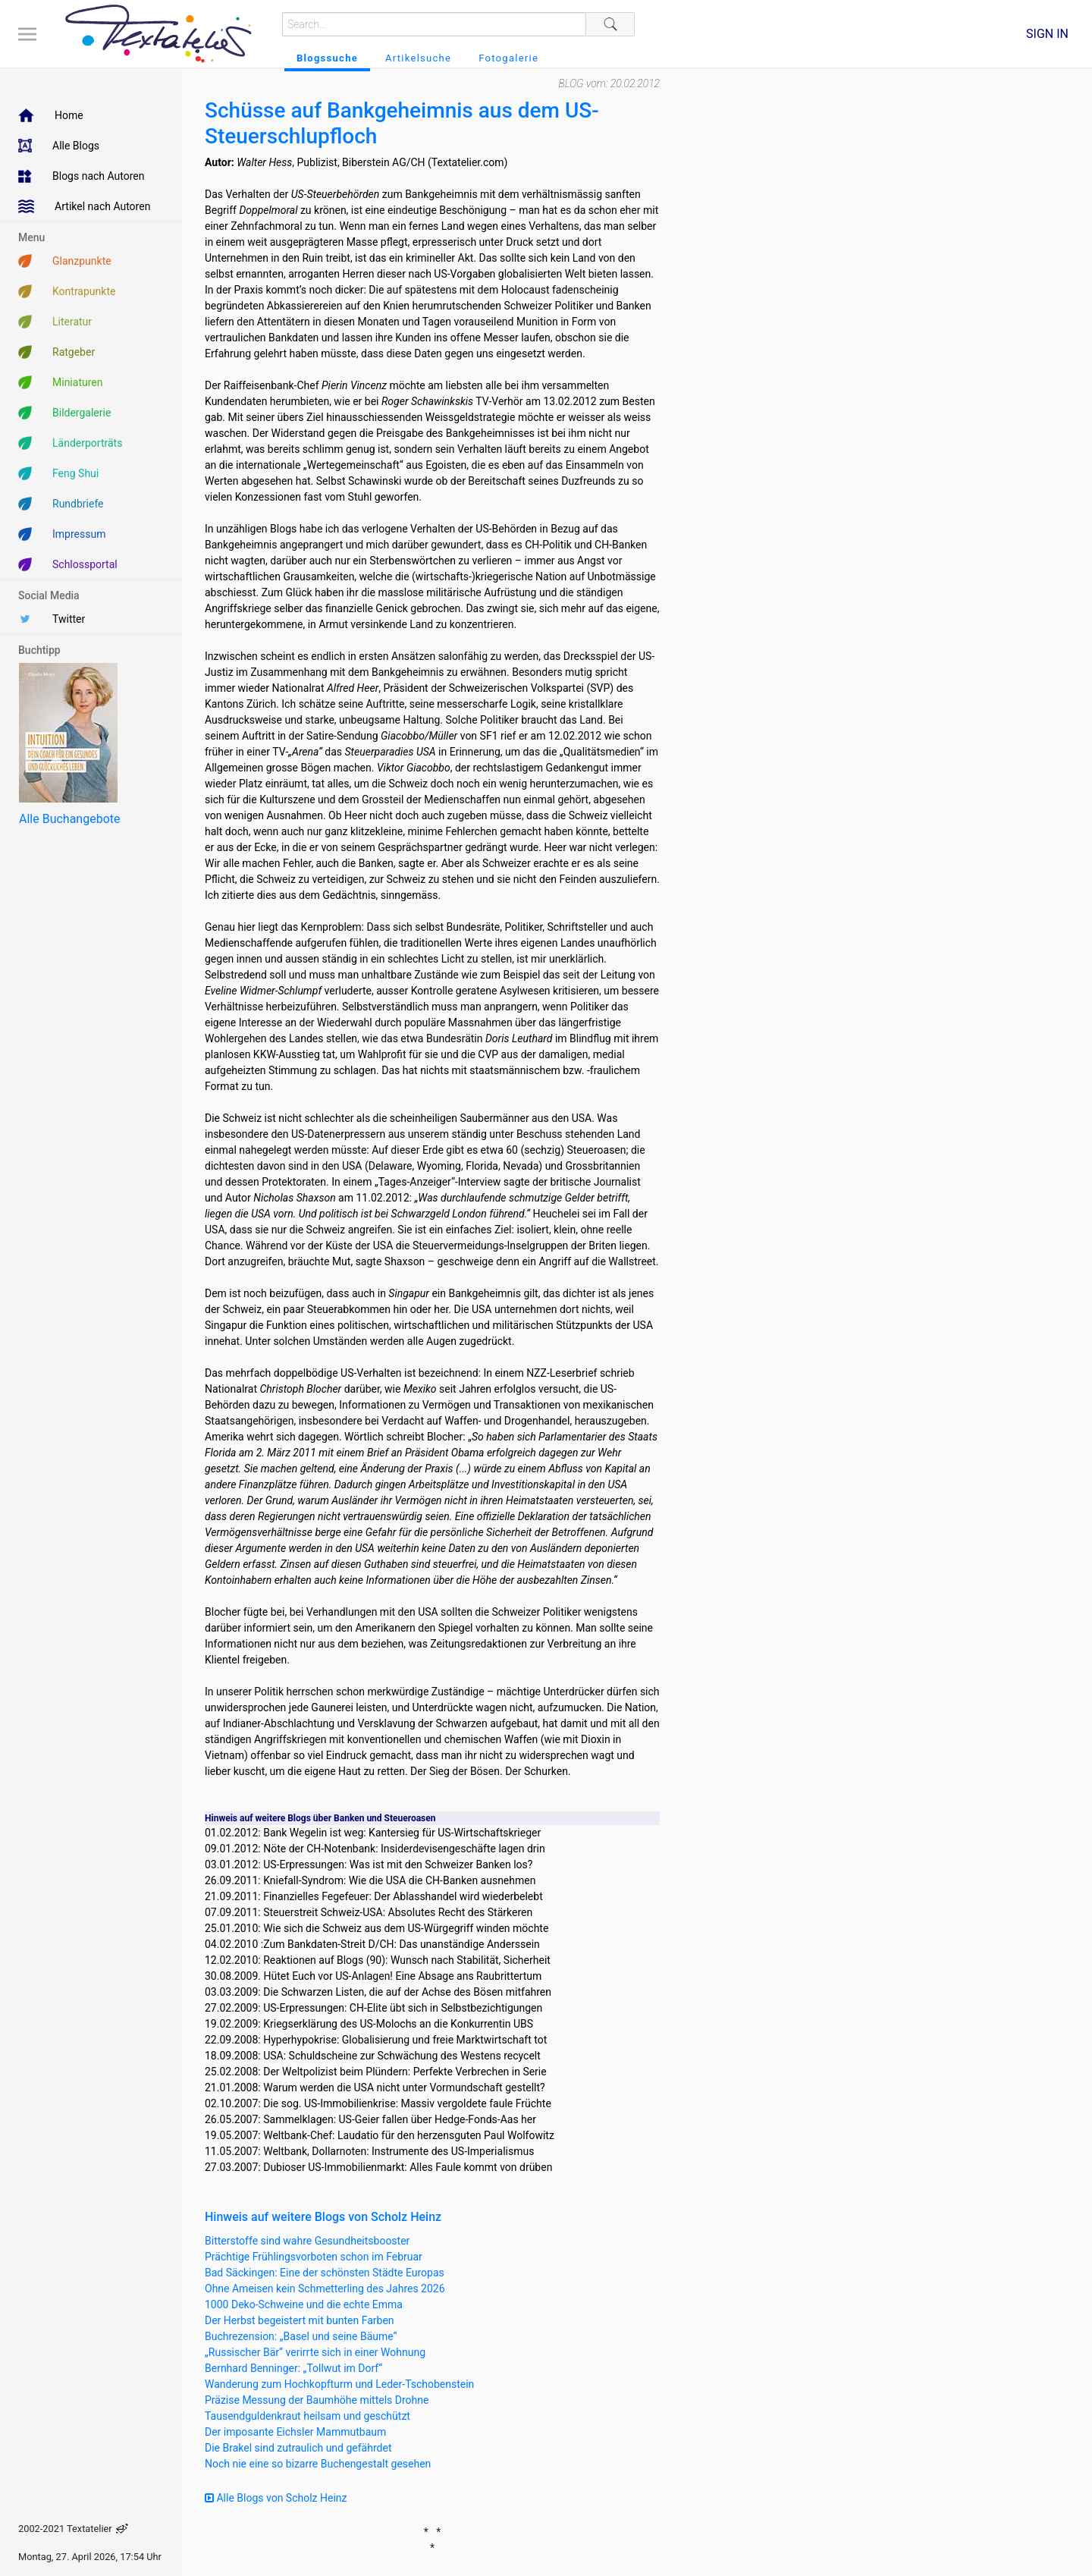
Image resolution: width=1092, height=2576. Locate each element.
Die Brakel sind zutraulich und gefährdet (298, 2448)
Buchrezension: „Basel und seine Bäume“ (301, 2336)
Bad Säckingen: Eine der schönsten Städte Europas (324, 2273)
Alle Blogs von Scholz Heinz (276, 2498)
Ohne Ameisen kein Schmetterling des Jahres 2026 (325, 2288)
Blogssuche (327, 58)
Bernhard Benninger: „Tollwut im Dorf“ (293, 2368)
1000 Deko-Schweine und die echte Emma (304, 2304)
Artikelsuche (418, 58)
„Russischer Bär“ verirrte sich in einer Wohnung (315, 2352)
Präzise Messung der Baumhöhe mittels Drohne (316, 2400)
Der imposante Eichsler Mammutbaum (295, 2432)
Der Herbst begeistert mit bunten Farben (299, 2320)
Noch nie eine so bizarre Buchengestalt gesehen (318, 2464)
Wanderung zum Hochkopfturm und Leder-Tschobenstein (339, 2384)
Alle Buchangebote (69, 819)
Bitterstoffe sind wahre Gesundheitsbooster (307, 2241)
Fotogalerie (508, 58)
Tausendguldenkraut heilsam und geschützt (307, 2416)
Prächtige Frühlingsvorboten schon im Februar (313, 2257)
